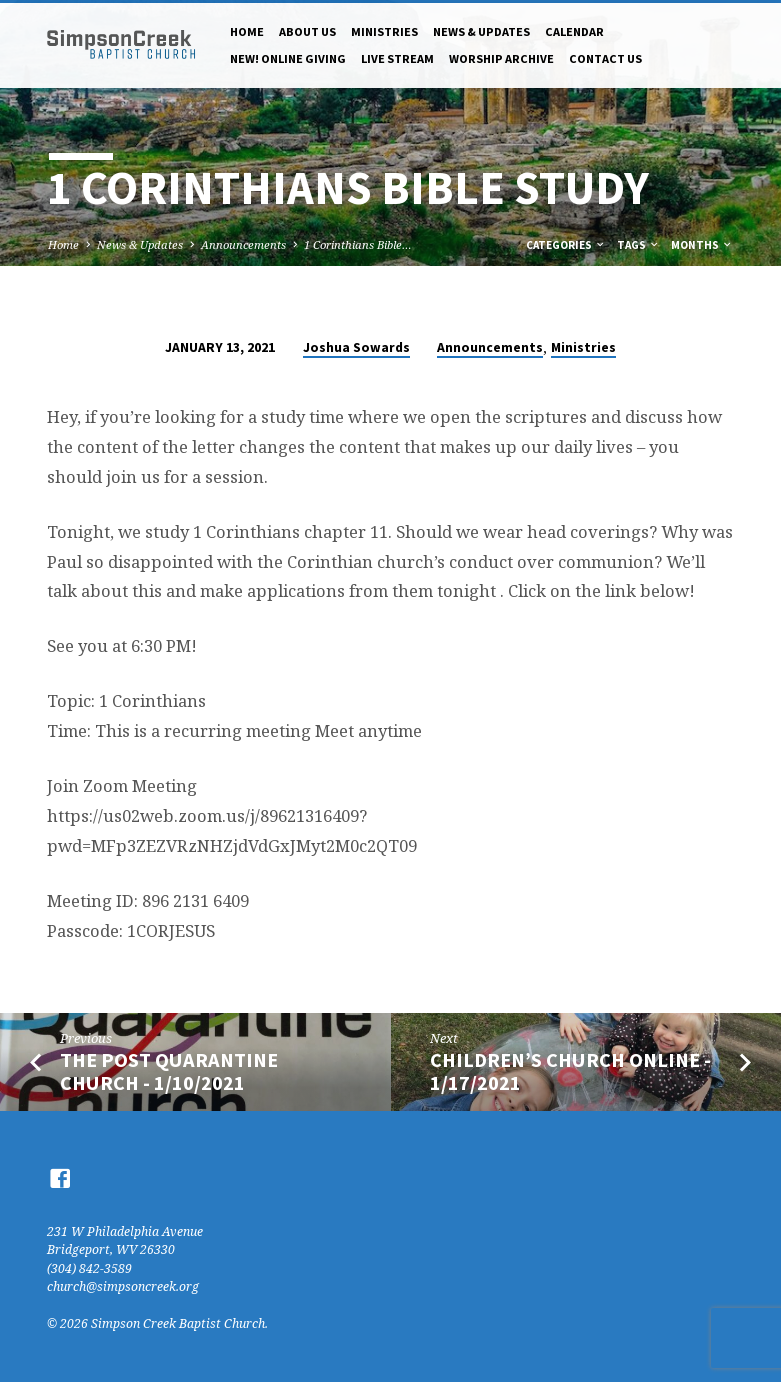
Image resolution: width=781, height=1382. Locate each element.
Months (702, 245)
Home (247, 31)
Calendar (574, 31)
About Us (307, 31)
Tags (638, 245)
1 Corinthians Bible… (358, 244)
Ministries (384, 31)
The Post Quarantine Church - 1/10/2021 (169, 1071)
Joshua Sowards (356, 347)
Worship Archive (501, 58)
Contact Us (605, 58)
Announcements (243, 244)
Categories (566, 245)
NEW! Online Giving (288, 58)
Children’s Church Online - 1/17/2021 (570, 1071)
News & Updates (481, 31)
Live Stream (397, 58)
